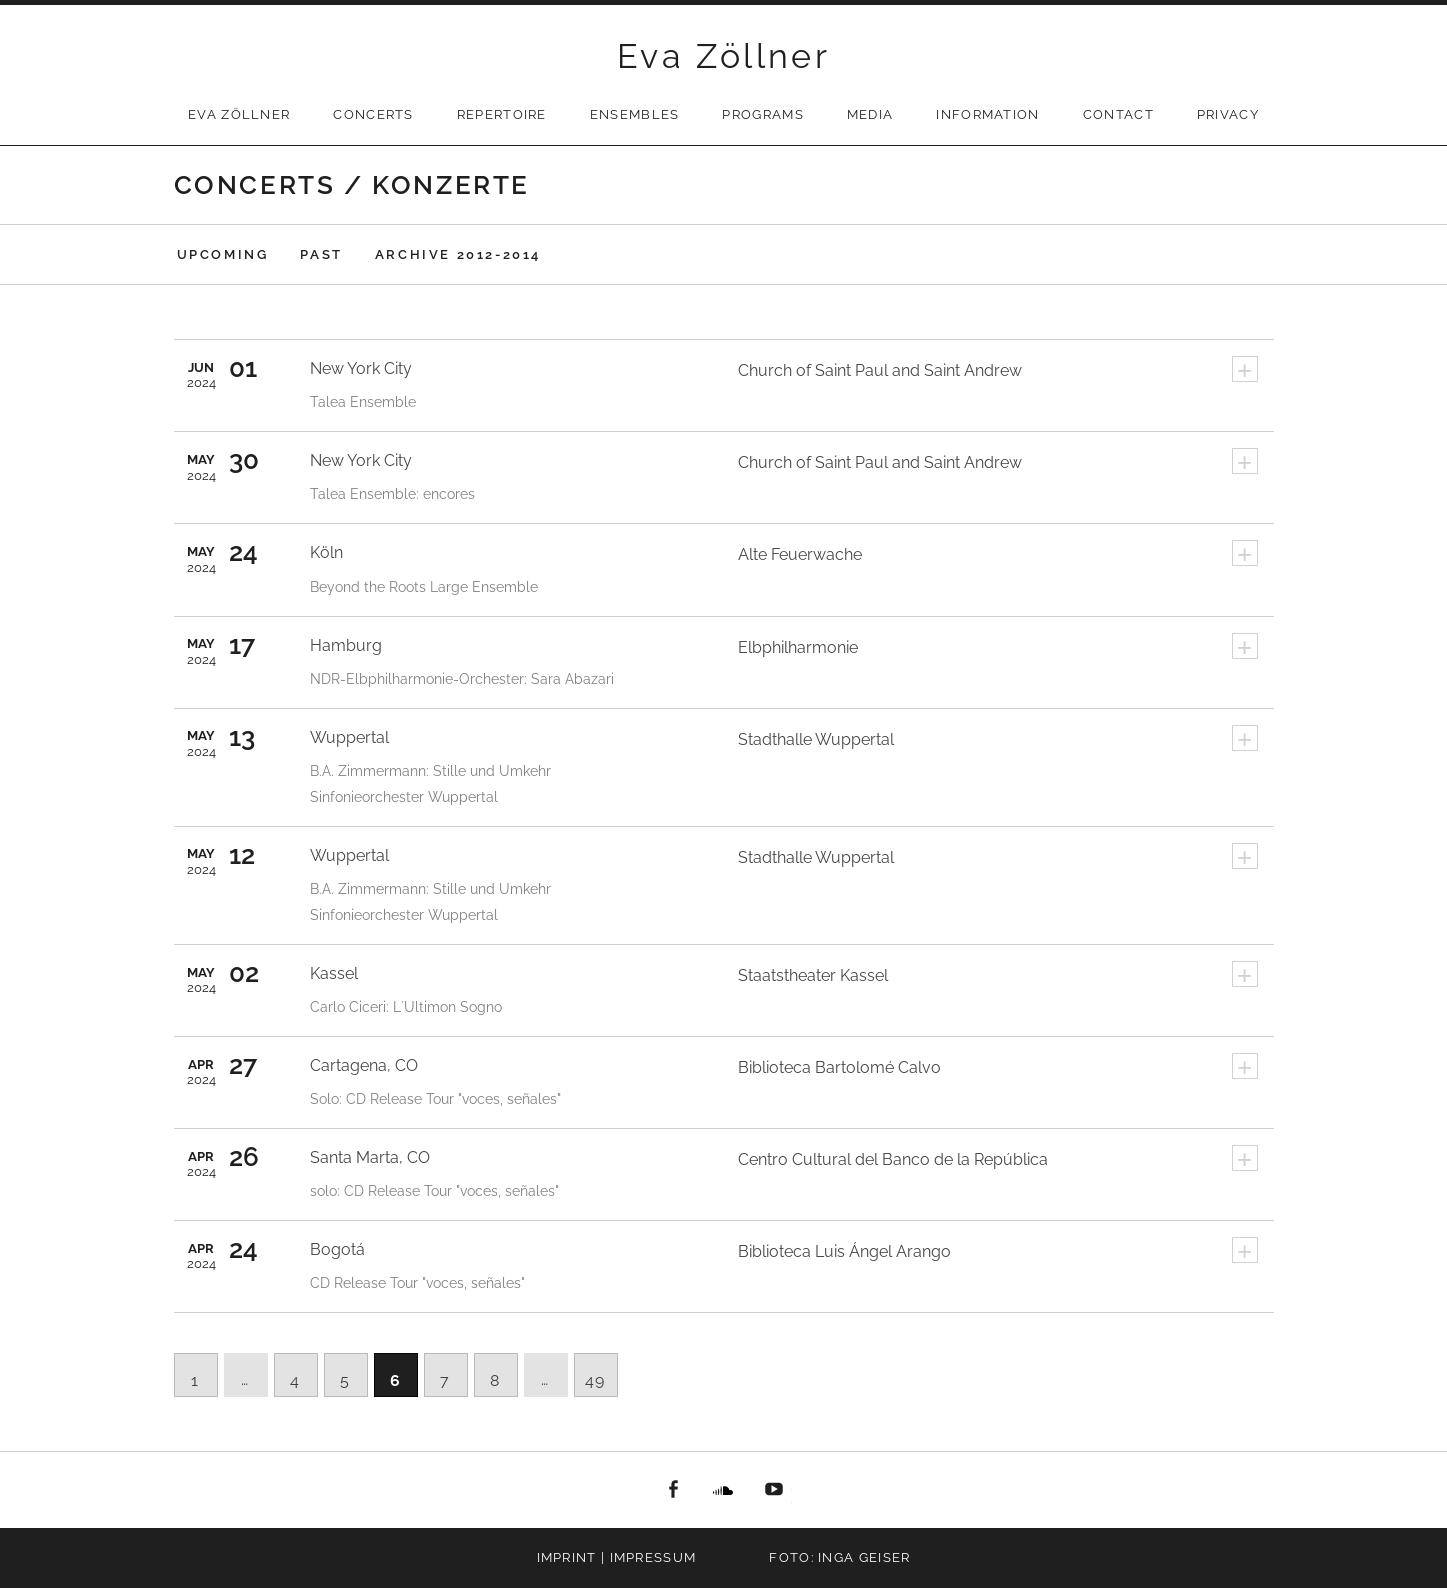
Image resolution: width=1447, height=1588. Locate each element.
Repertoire (502, 114)
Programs (762, 114)
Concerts (373, 114)
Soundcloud (724, 1490)
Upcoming (223, 254)
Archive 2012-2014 (458, 254)
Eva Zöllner (723, 56)
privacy (1228, 114)
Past (321, 254)
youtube (774, 1490)
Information (987, 114)
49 (595, 1380)
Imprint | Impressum (617, 1557)
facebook (673, 1490)
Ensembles (635, 114)
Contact (1118, 114)
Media (870, 114)
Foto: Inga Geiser (839, 1557)
